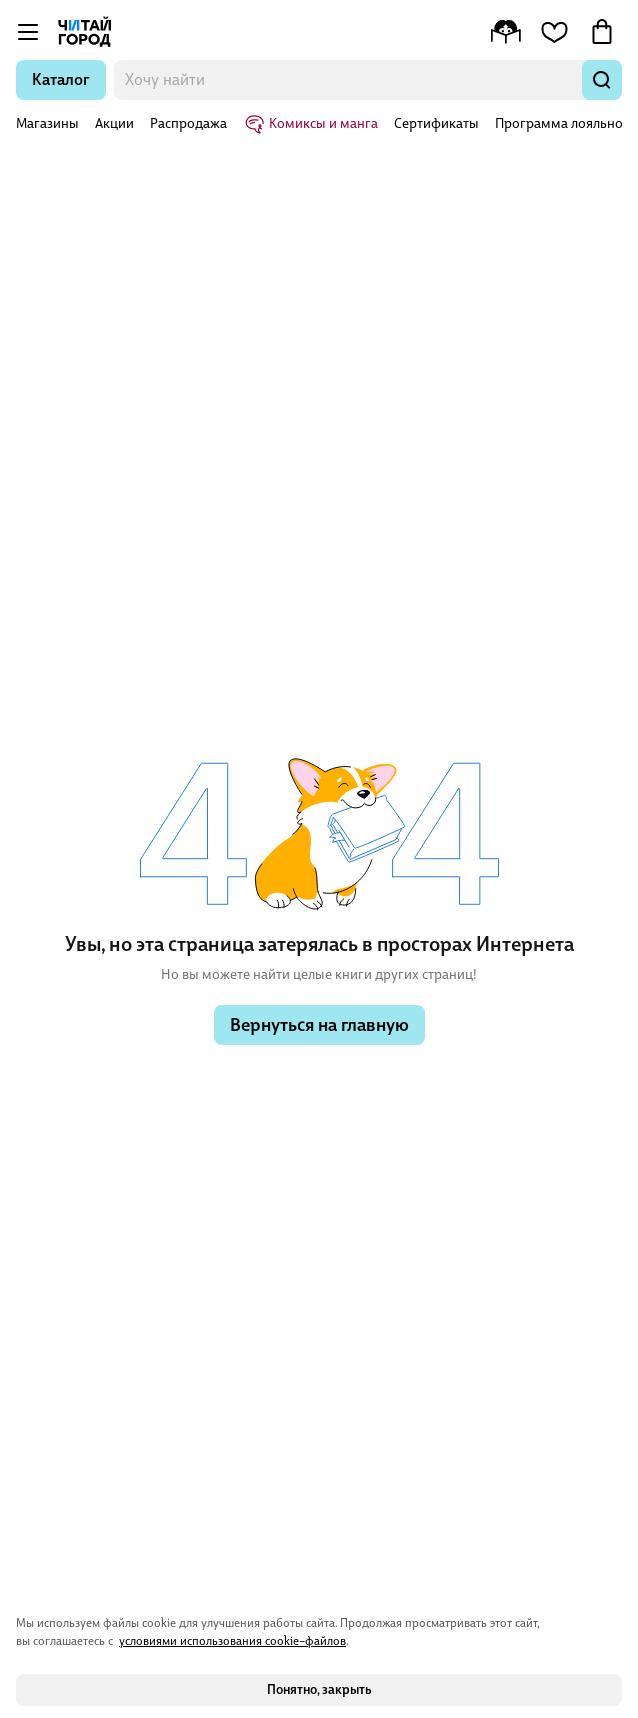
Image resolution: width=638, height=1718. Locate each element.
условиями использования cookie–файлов (232, 1641)
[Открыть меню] (28, 32)
